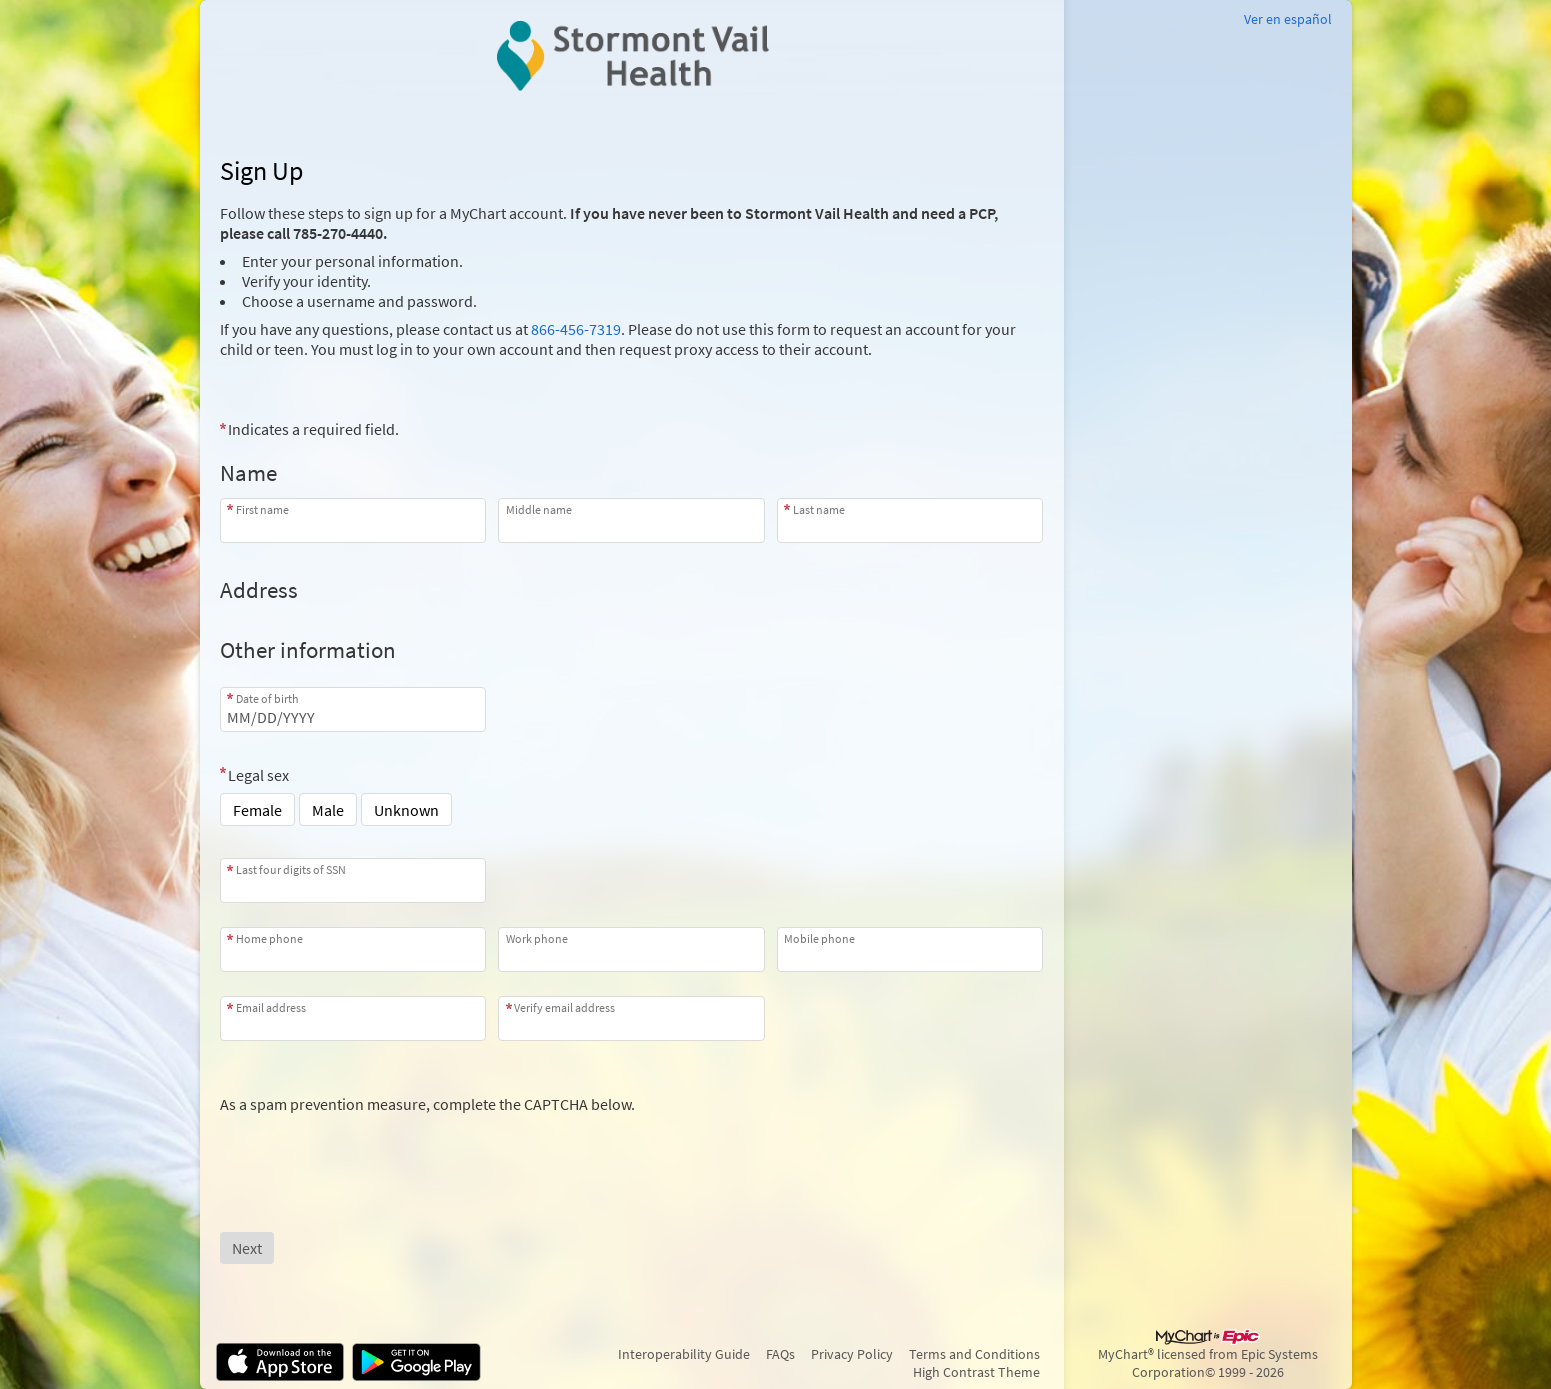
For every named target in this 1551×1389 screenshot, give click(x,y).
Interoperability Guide (684, 1354)
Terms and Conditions (974, 1354)
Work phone (537, 938)
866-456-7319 (576, 329)
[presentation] (372, 1153)
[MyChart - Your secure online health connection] (631, 56)
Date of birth (267, 698)
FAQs (780, 1354)
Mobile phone (819, 938)
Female (257, 810)
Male (328, 810)
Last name (819, 509)
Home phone (269, 938)
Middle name (539, 509)
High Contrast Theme (976, 1372)
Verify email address (564, 1007)
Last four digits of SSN (291, 869)
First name (262, 509)
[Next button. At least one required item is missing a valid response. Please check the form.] (247, 1248)
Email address (271, 1007)
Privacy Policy (852, 1354)
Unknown (406, 810)
